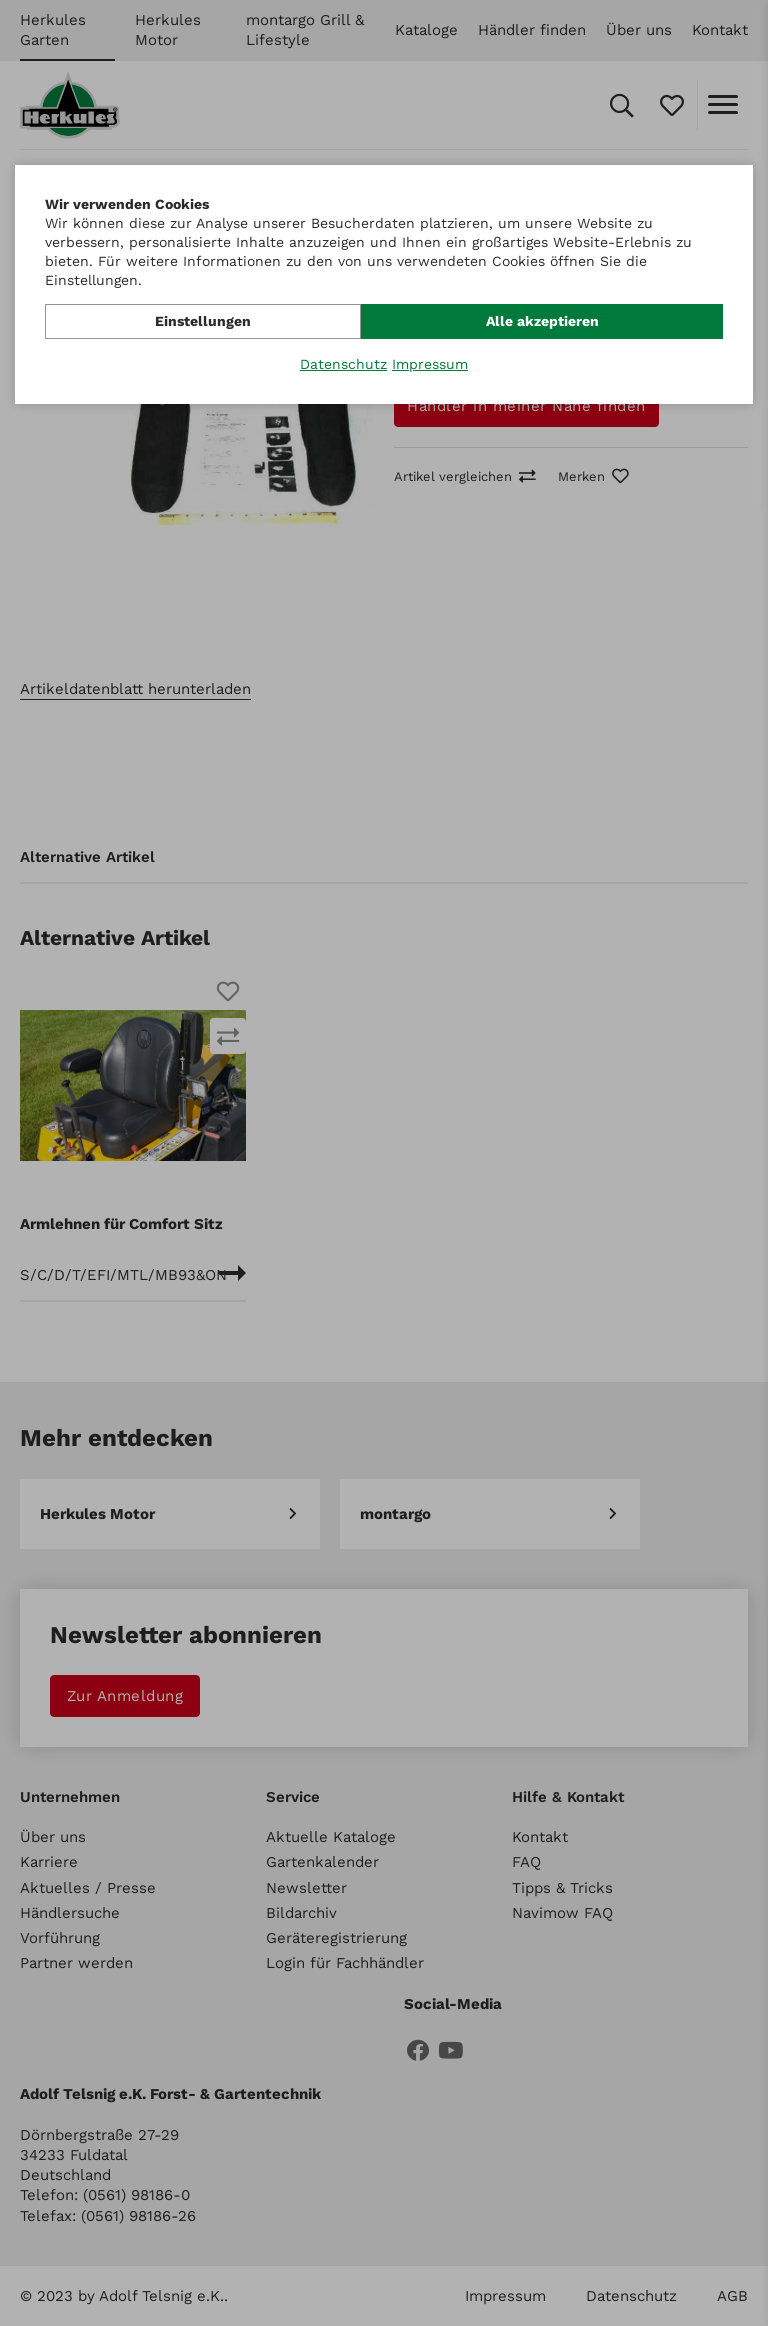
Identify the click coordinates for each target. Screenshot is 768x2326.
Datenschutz (343, 364)
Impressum (430, 364)
